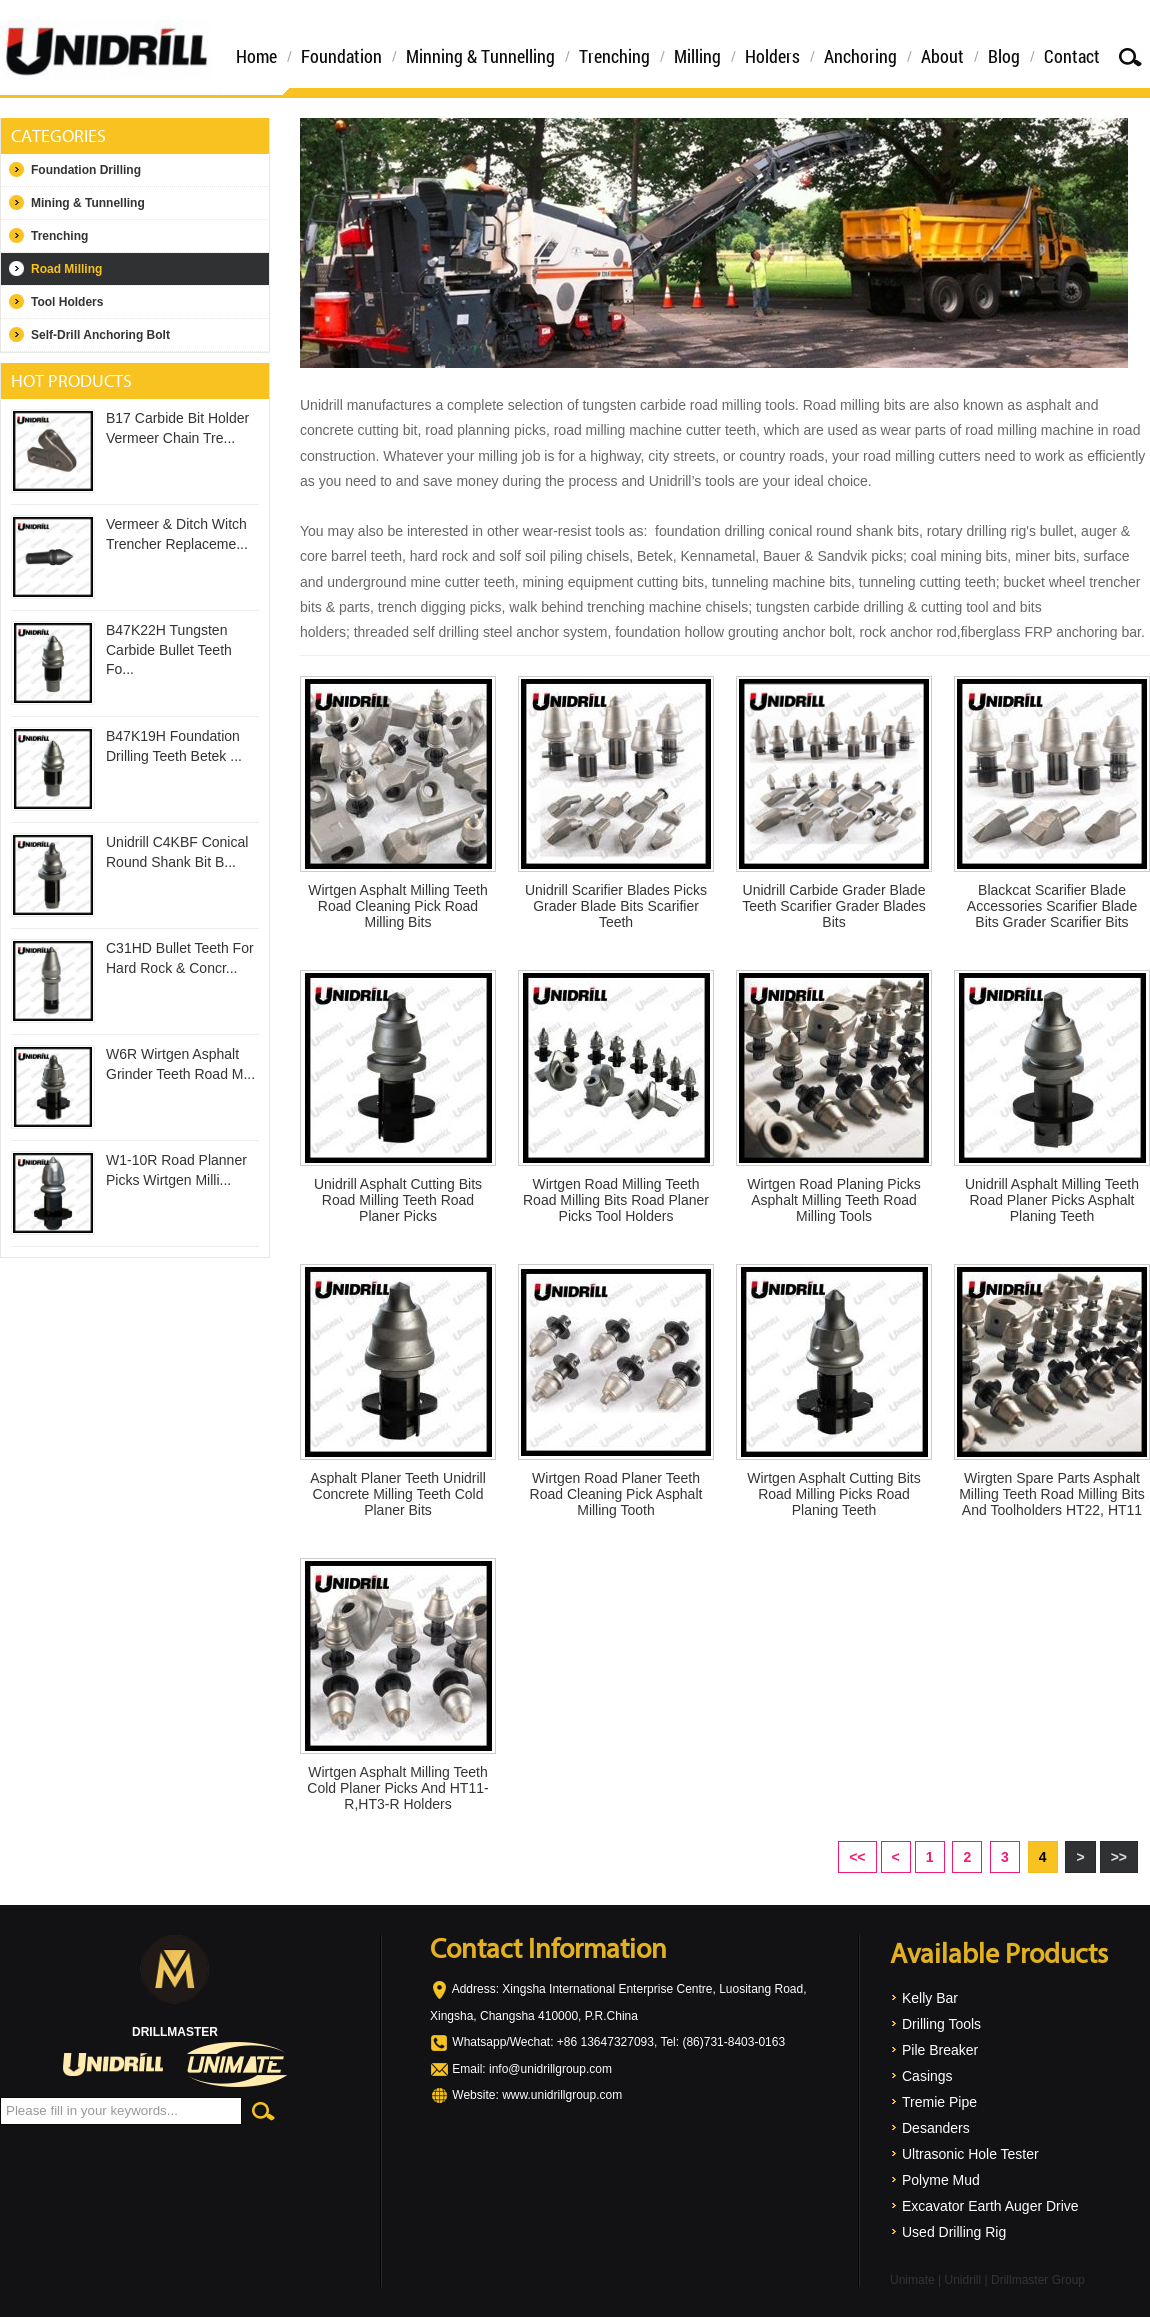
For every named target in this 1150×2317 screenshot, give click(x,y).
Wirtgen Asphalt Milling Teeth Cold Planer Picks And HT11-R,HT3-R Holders (397, 1788)
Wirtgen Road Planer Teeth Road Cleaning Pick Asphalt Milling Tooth (616, 1494)
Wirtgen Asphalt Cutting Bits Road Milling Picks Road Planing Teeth (834, 1494)
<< (857, 1857)
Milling (697, 56)
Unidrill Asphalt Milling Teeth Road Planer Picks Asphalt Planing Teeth (1052, 1200)
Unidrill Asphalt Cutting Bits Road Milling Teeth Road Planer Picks (398, 1200)
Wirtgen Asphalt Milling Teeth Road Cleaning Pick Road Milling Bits (398, 906)
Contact (1072, 56)
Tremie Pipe (939, 2102)
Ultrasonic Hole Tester (970, 2154)
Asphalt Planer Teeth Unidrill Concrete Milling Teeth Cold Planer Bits (398, 1494)
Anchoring (860, 56)
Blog (1004, 56)
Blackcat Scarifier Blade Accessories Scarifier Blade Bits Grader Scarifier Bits (1052, 906)
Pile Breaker (940, 2050)
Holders (772, 56)
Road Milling (66, 269)
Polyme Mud (941, 2180)
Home (256, 56)
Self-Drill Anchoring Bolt (100, 335)
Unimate (912, 2280)
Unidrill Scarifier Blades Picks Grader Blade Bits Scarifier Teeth (616, 906)
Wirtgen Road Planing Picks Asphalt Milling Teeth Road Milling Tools (834, 1200)
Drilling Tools (941, 2024)
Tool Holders (67, 302)
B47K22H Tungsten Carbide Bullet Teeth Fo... (169, 649)
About (942, 56)
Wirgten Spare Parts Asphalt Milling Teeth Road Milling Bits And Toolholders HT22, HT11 (1052, 1494)
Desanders (936, 2128)
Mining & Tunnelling (88, 203)
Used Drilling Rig (954, 2232)
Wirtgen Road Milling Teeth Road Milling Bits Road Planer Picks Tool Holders (616, 1200)
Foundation (341, 56)
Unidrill (962, 2280)
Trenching (614, 56)
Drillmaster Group (1038, 2280)
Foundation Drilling (86, 170)
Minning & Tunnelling (480, 56)
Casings (927, 2076)
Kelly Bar (930, 1998)
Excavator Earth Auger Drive (990, 2206)
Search (1130, 56)
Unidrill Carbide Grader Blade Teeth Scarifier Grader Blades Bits (834, 906)
